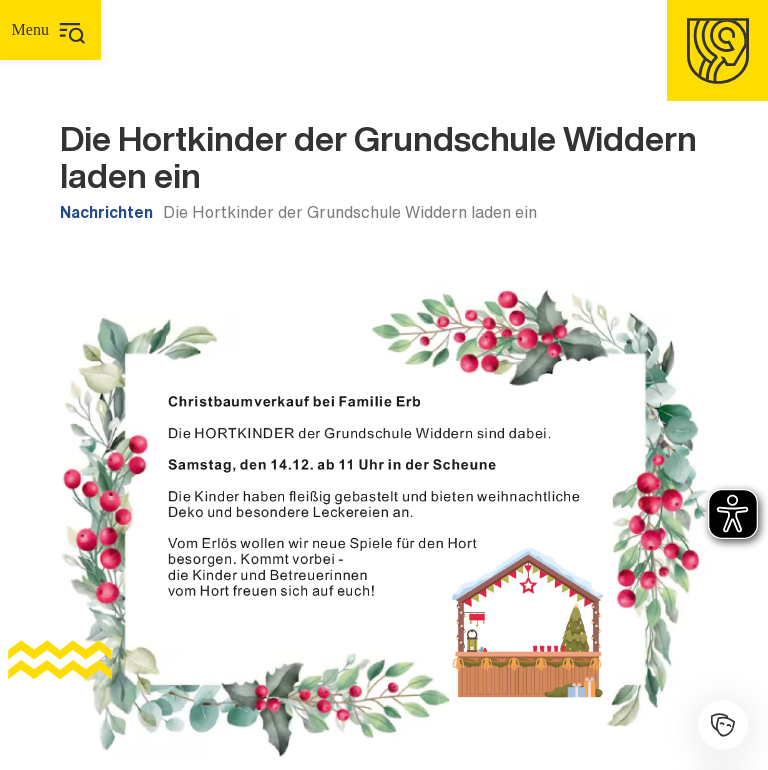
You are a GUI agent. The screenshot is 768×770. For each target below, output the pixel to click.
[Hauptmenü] (50, 30)
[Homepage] (717, 50)
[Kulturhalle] (723, 725)
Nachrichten (106, 212)
